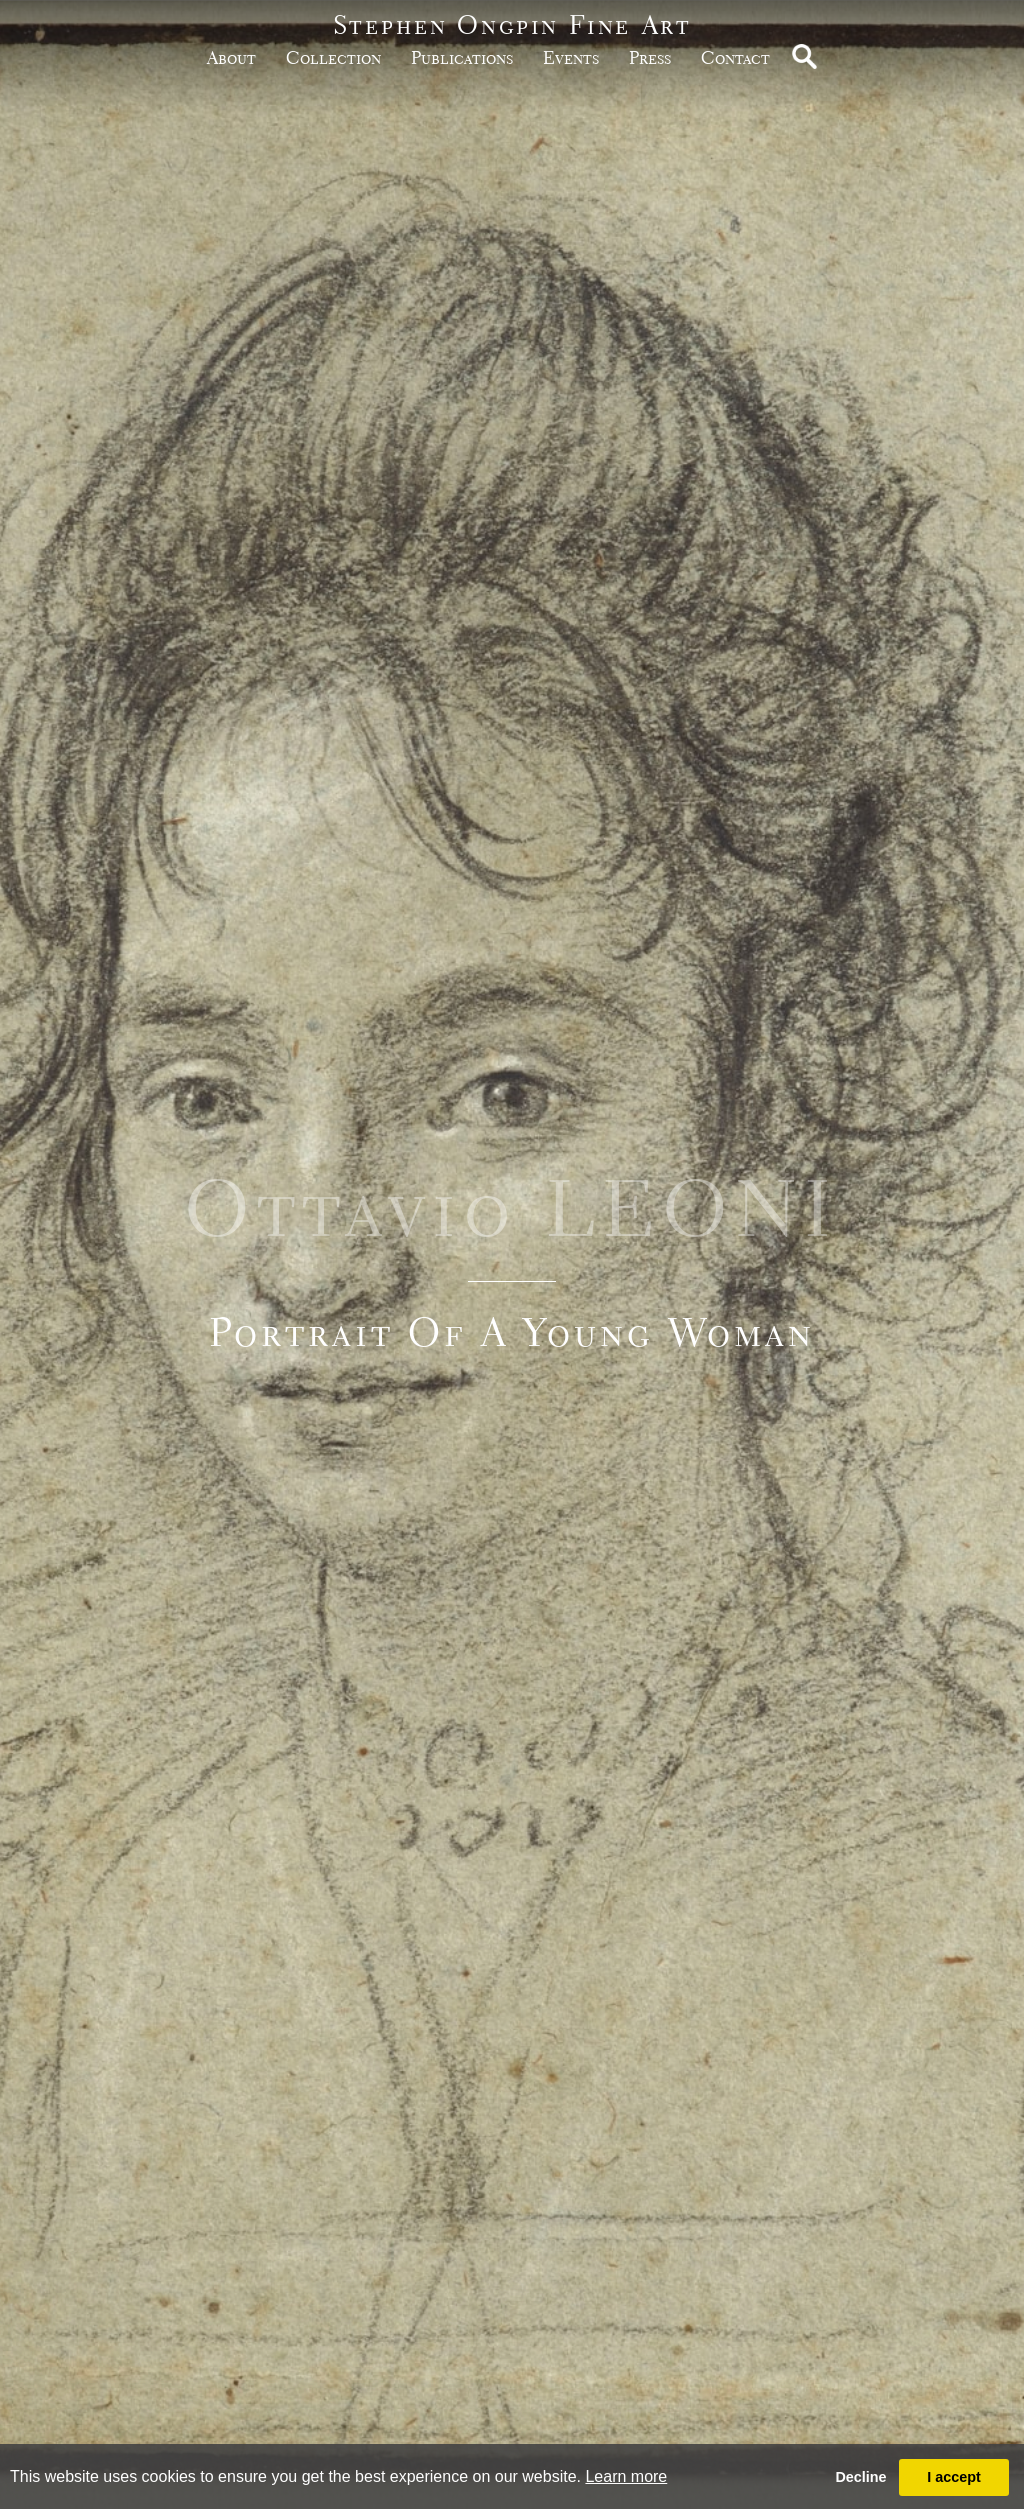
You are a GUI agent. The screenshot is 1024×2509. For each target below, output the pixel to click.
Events (571, 57)
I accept (954, 2477)
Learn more (626, 2476)
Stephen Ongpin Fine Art (512, 24)
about (231, 57)
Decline (860, 2477)
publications (462, 57)
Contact (735, 57)
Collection (333, 57)
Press (650, 57)
